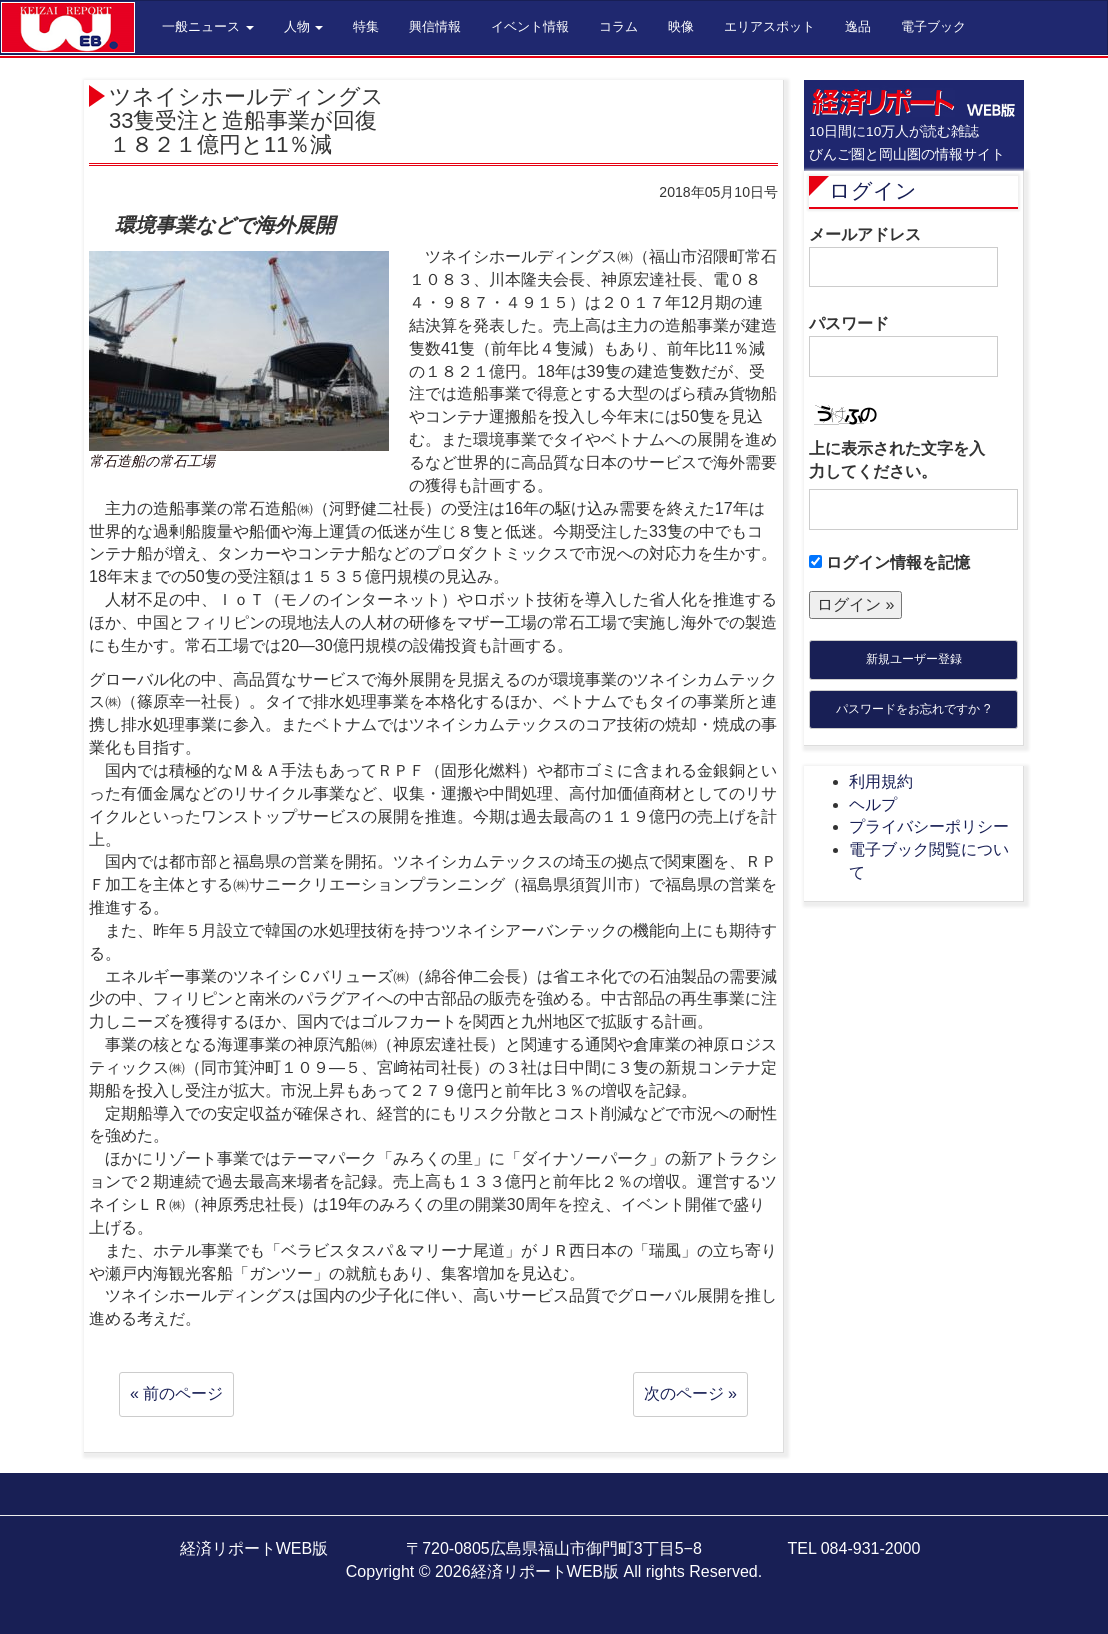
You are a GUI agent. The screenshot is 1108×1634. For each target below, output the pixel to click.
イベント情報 (530, 26)
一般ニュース (208, 26)
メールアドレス (903, 257)
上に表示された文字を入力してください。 (897, 460)
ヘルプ (873, 804)
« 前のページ (176, 1393)
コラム (618, 26)
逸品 (858, 26)
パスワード (903, 346)
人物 (304, 26)
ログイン (873, 190)
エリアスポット (769, 26)
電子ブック (933, 26)
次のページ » (690, 1393)
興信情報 (435, 26)
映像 (681, 26)
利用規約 (881, 781)
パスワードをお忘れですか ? (913, 709)
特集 (366, 26)
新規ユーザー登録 (914, 659)
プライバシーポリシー (929, 826)
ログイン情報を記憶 (889, 562)
